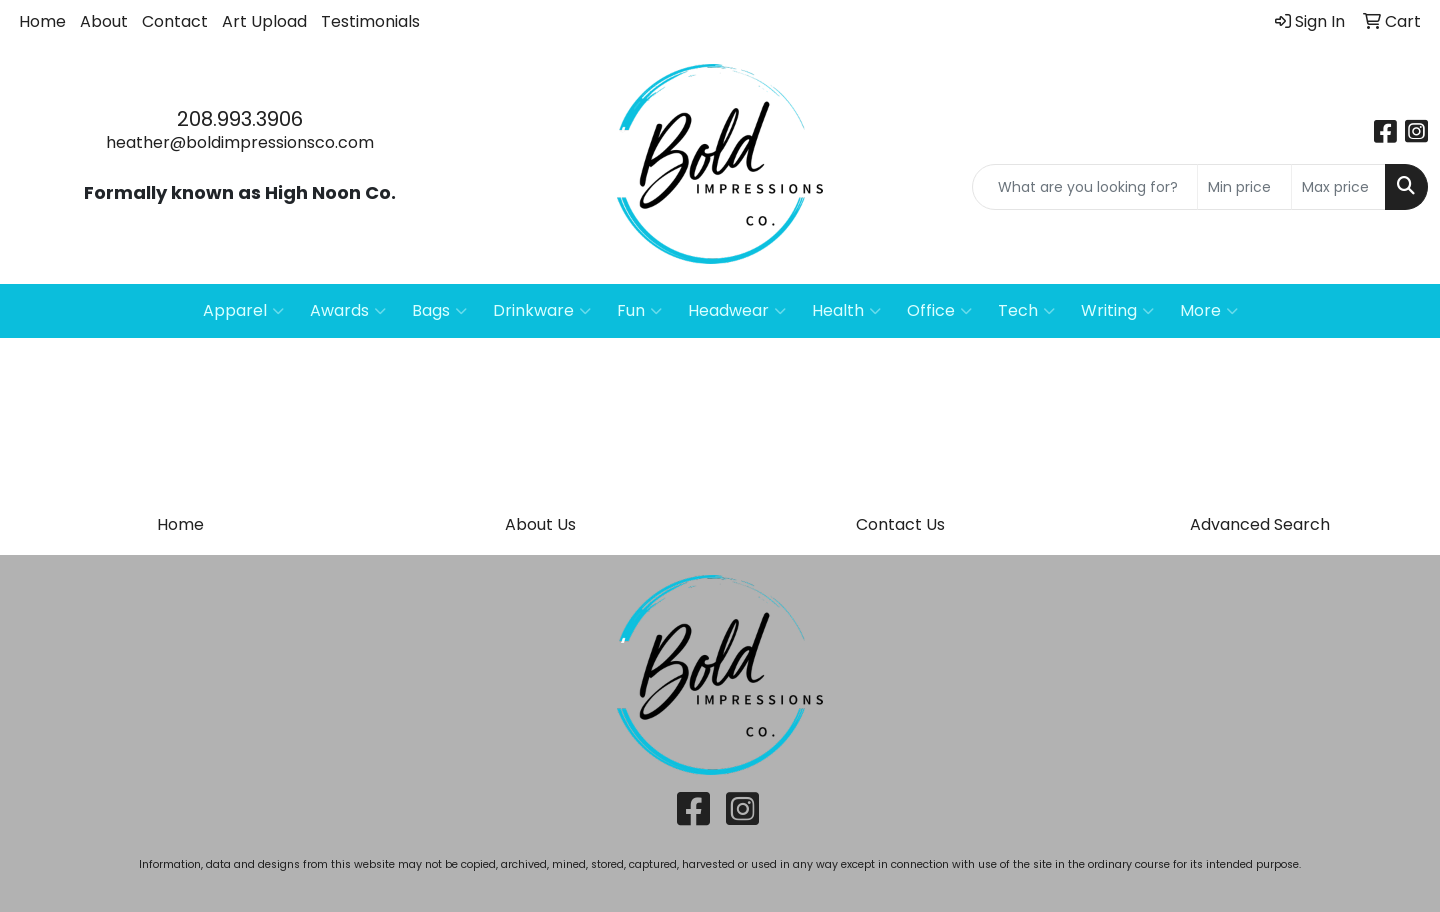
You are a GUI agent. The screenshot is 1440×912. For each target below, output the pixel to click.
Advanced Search (1260, 524)
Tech (1026, 311)
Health (846, 311)
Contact (175, 21)
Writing (1117, 311)
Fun (639, 311)
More (1209, 311)
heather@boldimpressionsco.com (240, 142)
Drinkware (542, 311)
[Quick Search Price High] (1338, 187)
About (104, 21)
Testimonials (370, 21)
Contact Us (900, 524)
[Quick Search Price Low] (1244, 187)
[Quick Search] (1085, 187)
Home (42, 21)
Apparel (243, 311)
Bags (439, 311)
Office (939, 311)
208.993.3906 (240, 119)
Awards (348, 311)
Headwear (737, 311)
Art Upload (264, 21)
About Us (540, 524)
